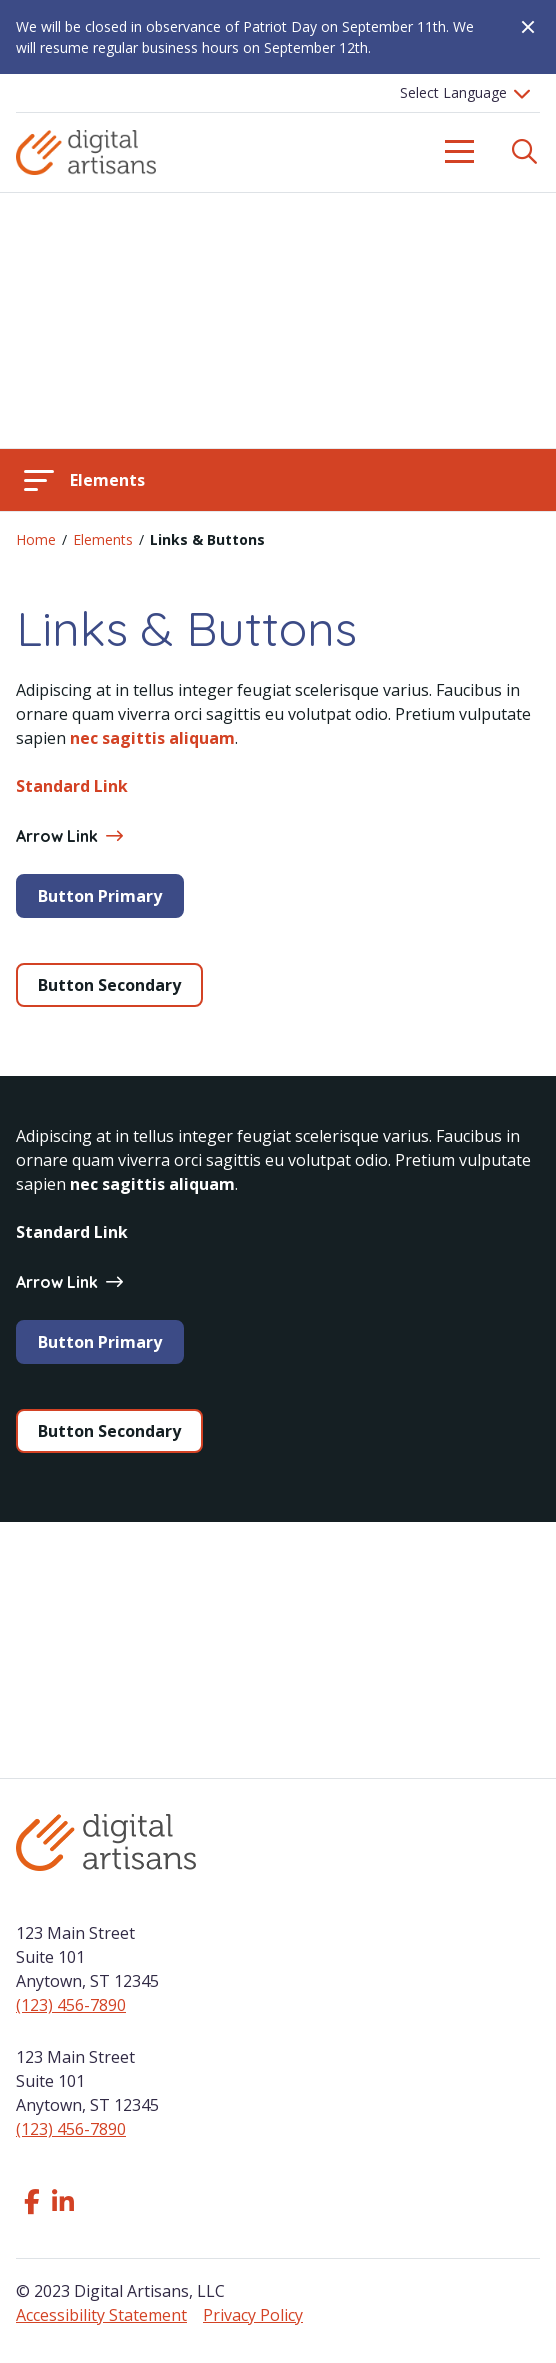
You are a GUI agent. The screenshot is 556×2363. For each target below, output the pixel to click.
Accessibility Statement (101, 2315)
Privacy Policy (253, 2315)
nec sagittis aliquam (152, 738)
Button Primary (100, 896)
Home (36, 539)
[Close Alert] (520, 27)
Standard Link (72, 786)
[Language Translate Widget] (462, 93)
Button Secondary (109, 985)
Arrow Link (69, 836)
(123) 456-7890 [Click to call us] (71, 2005)
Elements (103, 539)
